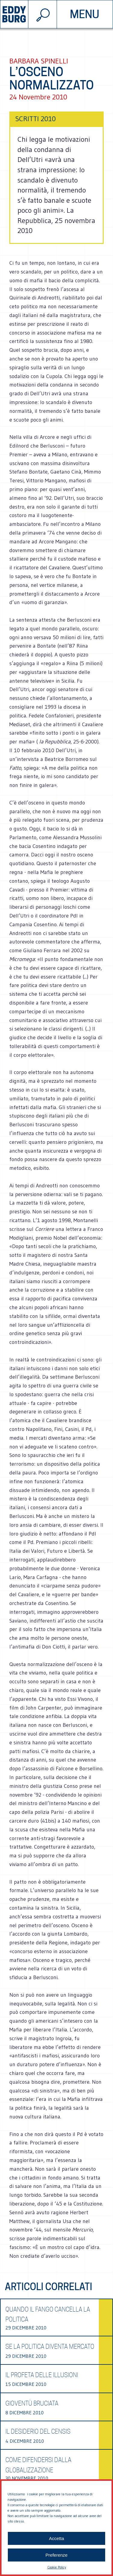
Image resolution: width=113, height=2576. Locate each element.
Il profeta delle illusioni (41, 2375)
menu (84, 14)
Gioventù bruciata (31, 2403)
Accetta (56, 2538)
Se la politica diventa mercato (49, 2346)
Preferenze (56, 2555)
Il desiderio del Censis (38, 2431)
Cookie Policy (56, 2567)
